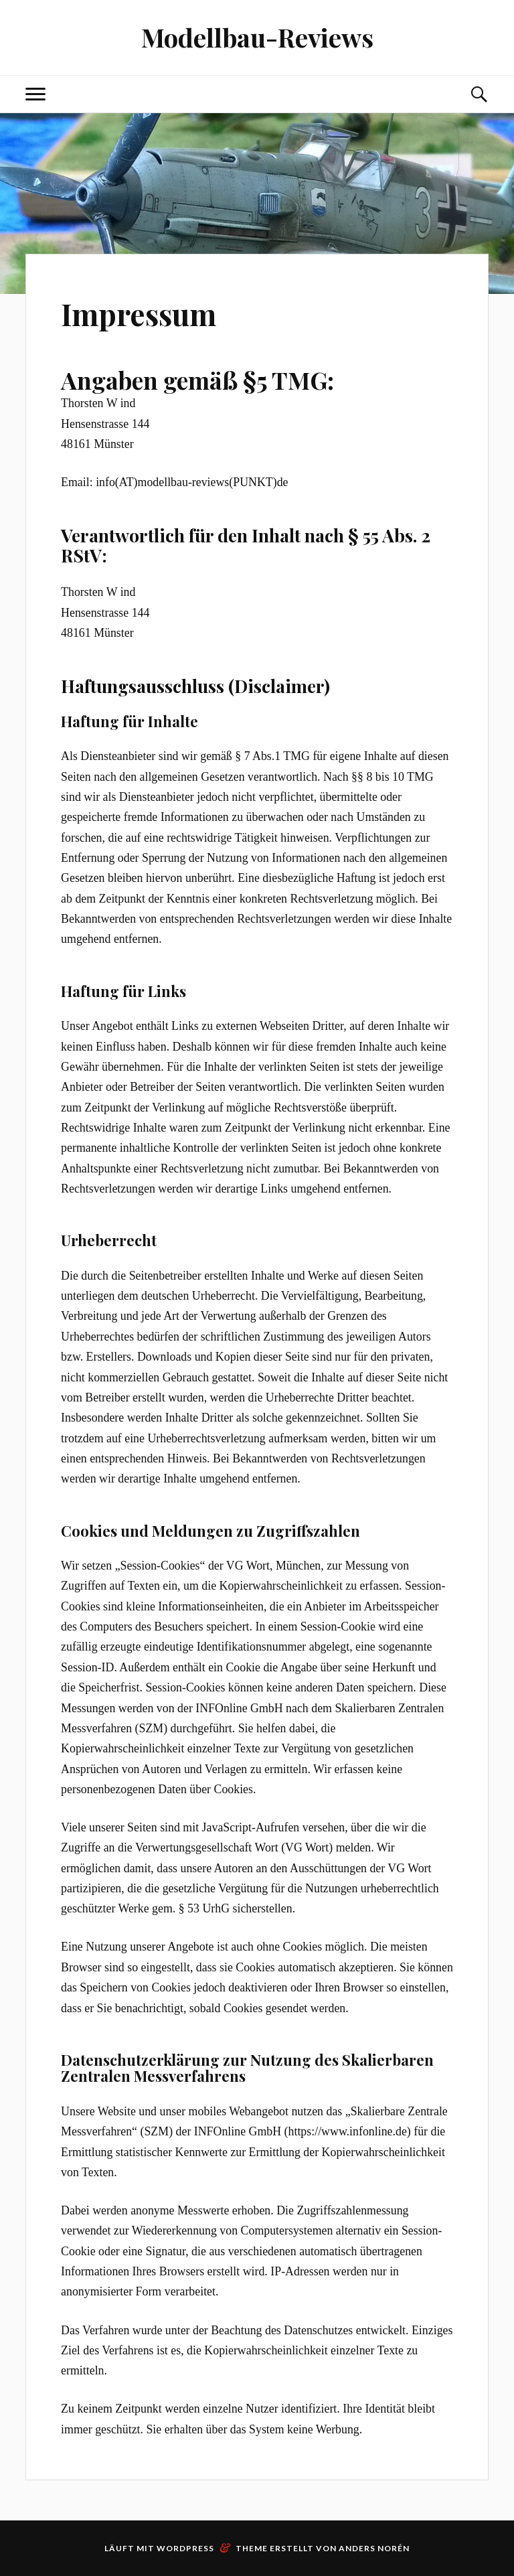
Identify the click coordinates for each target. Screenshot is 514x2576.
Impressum (138, 313)
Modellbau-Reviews (257, 37)
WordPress (185, 2548)
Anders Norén (374, 2548)
